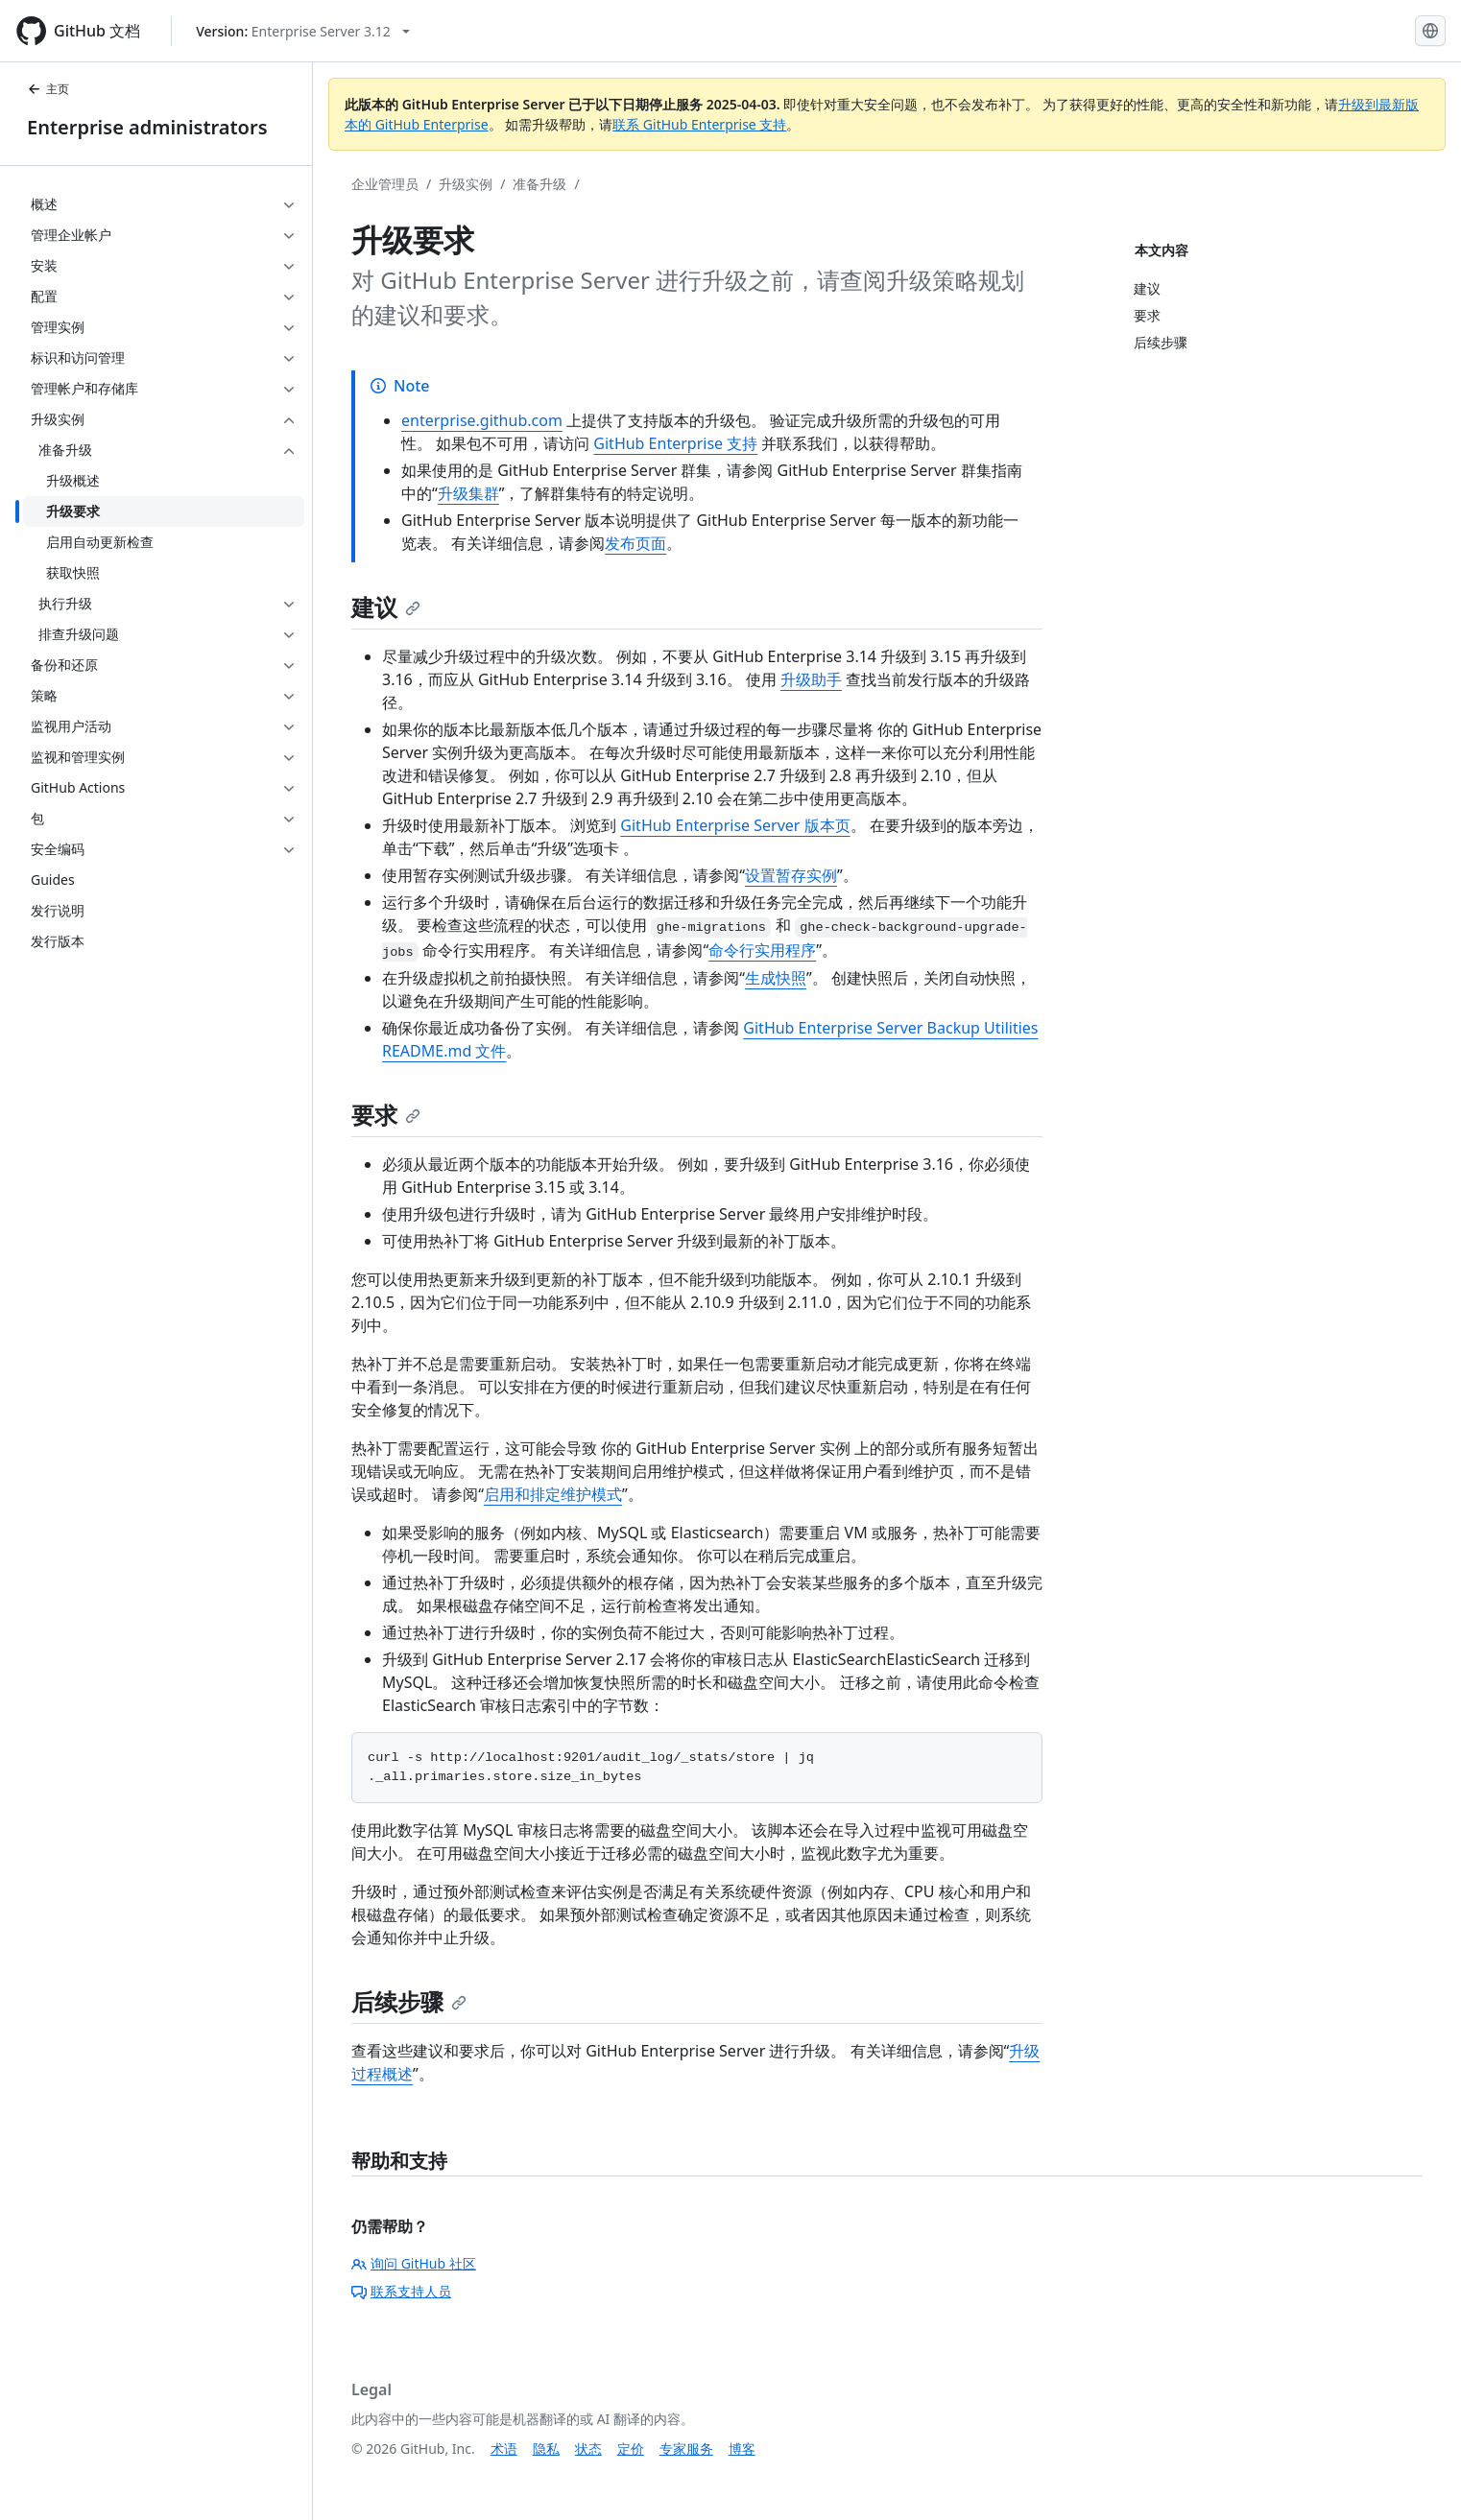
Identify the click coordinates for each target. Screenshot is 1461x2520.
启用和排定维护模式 (553, 1494)
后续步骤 (409, 2001)
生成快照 (775, 977)
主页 (48, 89)
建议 (385, 607)
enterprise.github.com (482, 420)
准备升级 (539, 184)
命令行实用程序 (762, 950)
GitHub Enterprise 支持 (675, 443)
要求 (385, 1114)
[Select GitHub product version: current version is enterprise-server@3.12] (303, 31)
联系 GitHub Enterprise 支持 (699, 124)
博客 (742, 2448)
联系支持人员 (401, 2291)
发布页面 (635, 543)
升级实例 (465, 184)
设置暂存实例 (791, 875)
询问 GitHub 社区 (413, 2263)
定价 (630, 2448)
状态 (588, 2448)
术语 (504, 2448)
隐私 (546, 2448)
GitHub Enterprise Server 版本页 (735, 825)
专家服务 (686, 2448)
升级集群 (468, 493)
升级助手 (811, 679)
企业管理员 (385, 184)
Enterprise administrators (147, 127)
